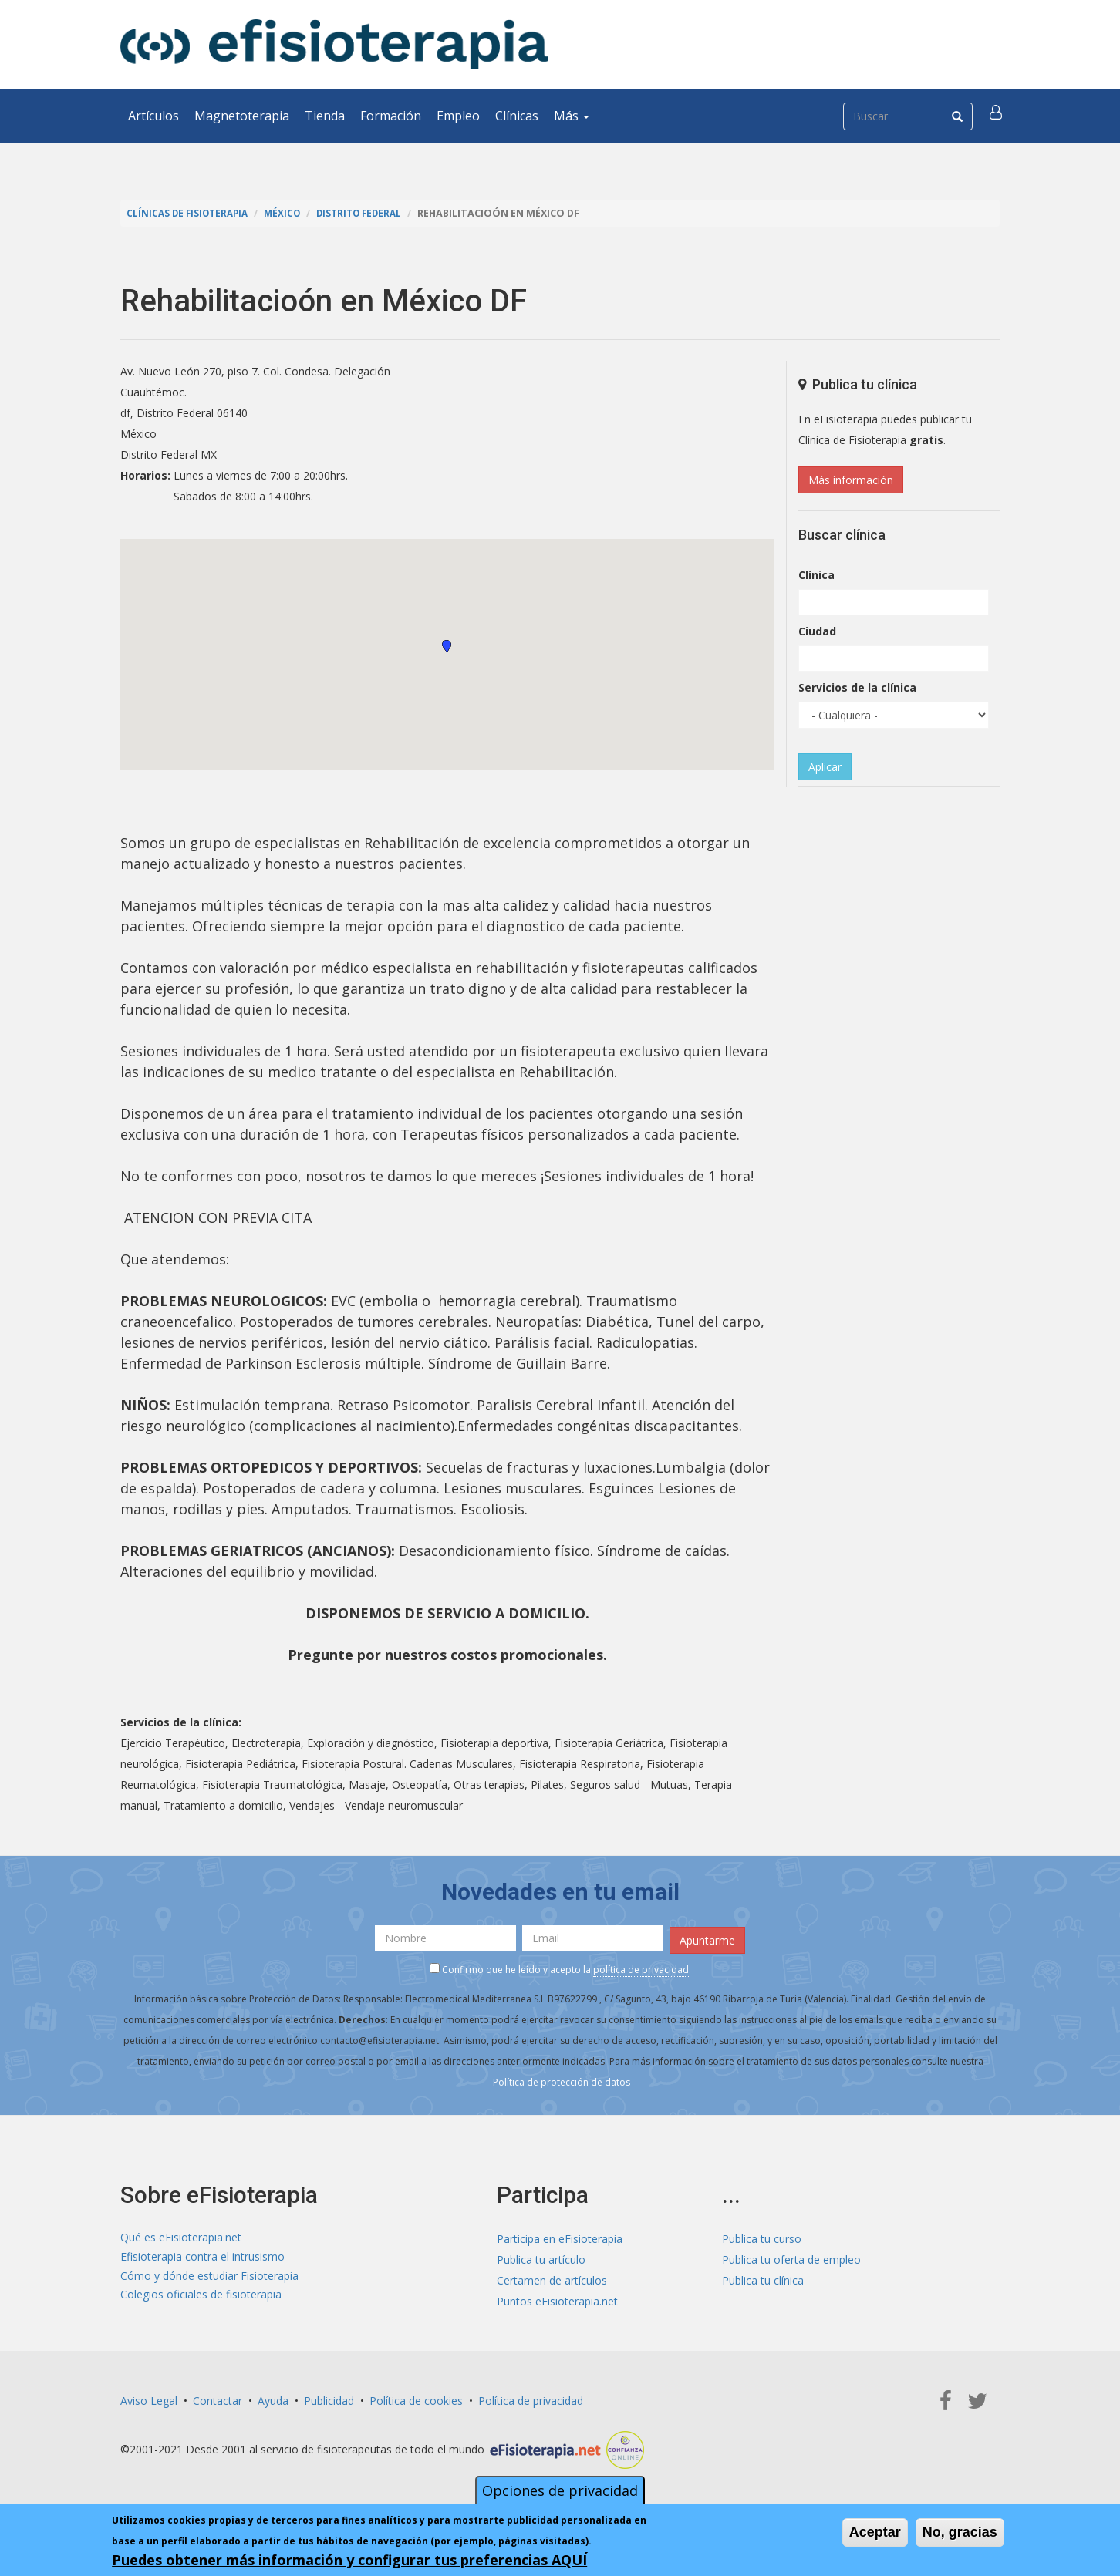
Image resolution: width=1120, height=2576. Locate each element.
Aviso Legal (148, 2397)
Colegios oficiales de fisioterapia (201, 2298)
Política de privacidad (530, 2397)
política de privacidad (641, 1966)
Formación (390, 115)
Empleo (458, 115)
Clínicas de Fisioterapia (191, 213)
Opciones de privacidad (560, 2490)
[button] (997, 116)
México (290, 213)
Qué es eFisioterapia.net (180, 2235)
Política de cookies (416, 2397)
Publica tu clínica (763, 2277)
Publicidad (329, 2397)
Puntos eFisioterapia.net (557, 2298)
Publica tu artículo (541, 2256)
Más (571, 115)
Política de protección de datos (561, 2079)
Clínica (816, 574)
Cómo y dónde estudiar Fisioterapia (209, 2277)
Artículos (153, 115)
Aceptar (875, 2532)
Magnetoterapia (241, 115)
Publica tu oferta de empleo (791, 2256)
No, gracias (960, 2532)
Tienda (325, 115)
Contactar (217, 2397)
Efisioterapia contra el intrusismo (202, 2256)
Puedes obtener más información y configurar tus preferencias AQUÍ (349, 2560)
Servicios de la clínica (857, 687)
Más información (850, 480)
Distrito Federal (371, 213)
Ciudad (817, 631)
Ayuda (273, 2397)
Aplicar (825, 766)
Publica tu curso (761, 2235)
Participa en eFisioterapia (559, 2235)
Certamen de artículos (552, 2277)
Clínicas (516, 115)
